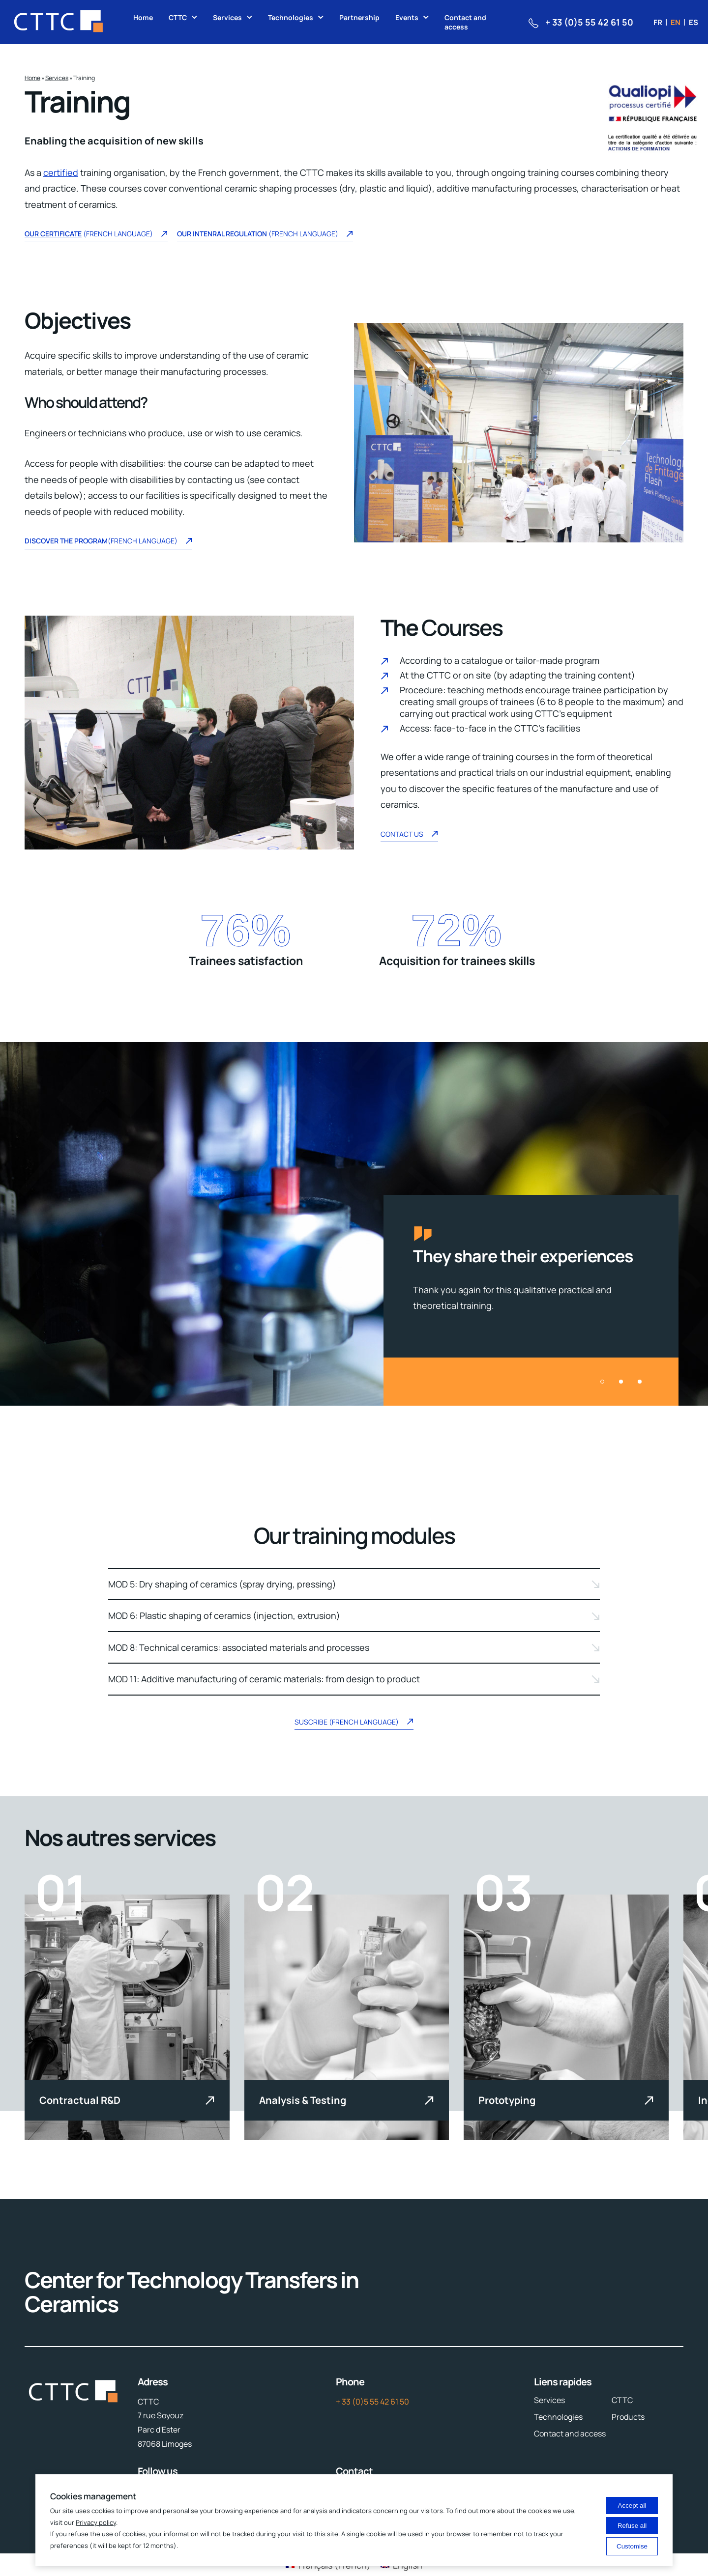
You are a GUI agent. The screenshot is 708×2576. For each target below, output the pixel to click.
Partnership (359, 17)
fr (657, 22)
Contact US (409, 835)
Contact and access (465, 22)
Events (406, 17)
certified (60, 172)
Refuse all (632, 2525)
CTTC (178, 17)
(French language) (96, 234)
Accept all (632, 2505)
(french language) (265, 234)
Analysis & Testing (302, 2100)
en (675, 22)
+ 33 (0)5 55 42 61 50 (372, 2401)
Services (227, 17)
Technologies (290, 17)
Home (143, 17)
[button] (602, 1381)
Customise (632, 2546)
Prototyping (506, 2100)
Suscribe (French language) (354, 1723)
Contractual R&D (79, 2100)
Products (628, 2416)
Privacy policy (96, 2522)
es (693, 22)
